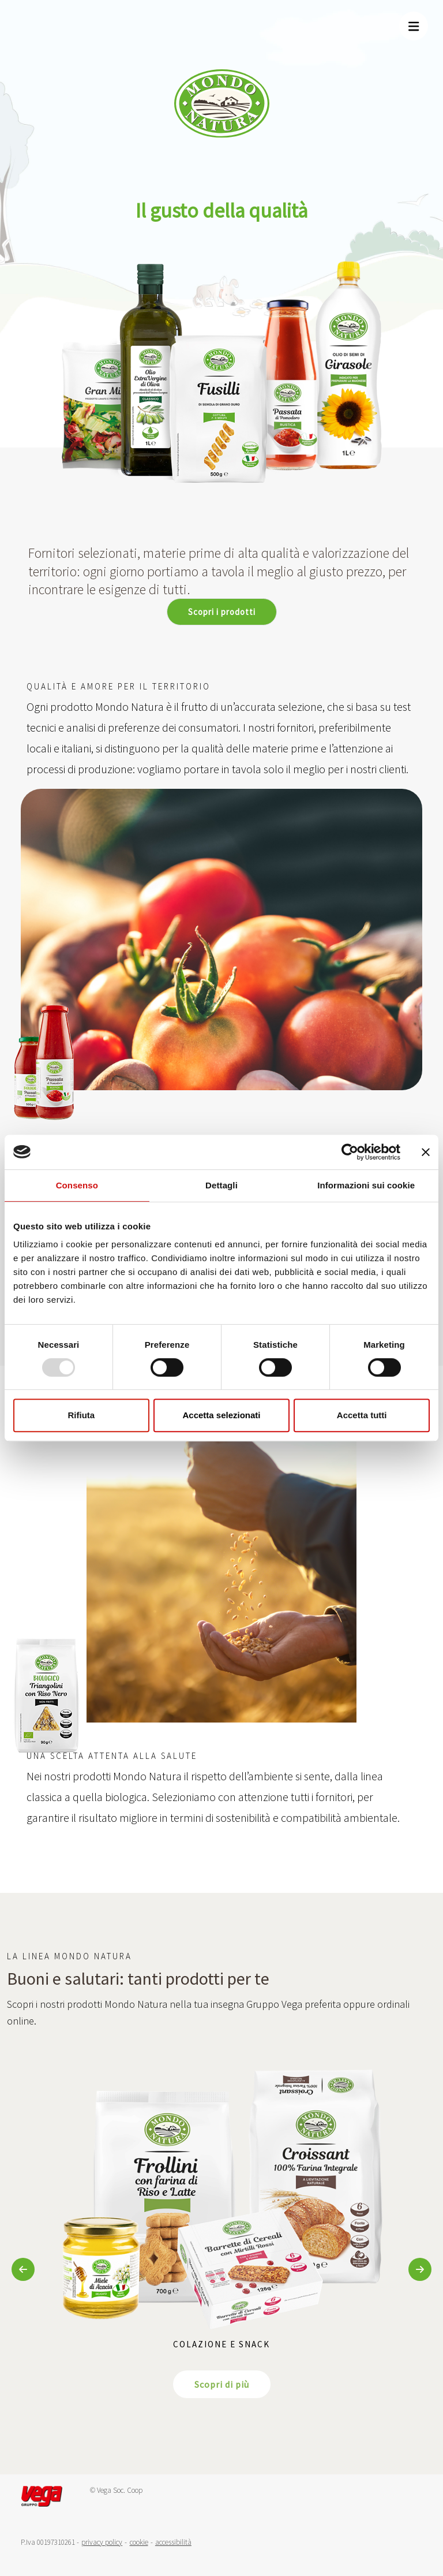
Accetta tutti (362, 1415)
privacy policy (101, 2542)
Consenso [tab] (77, 1185)
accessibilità (173, 2542)
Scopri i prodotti (222, 611)
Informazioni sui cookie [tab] (366, 1185)
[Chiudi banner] (426, 1152)
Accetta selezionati (221, 1415)
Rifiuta (81, 1415)
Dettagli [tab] (221, 1185)
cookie (139, 2542)
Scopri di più (221, 2384)
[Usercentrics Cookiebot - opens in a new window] (349, 1152)
